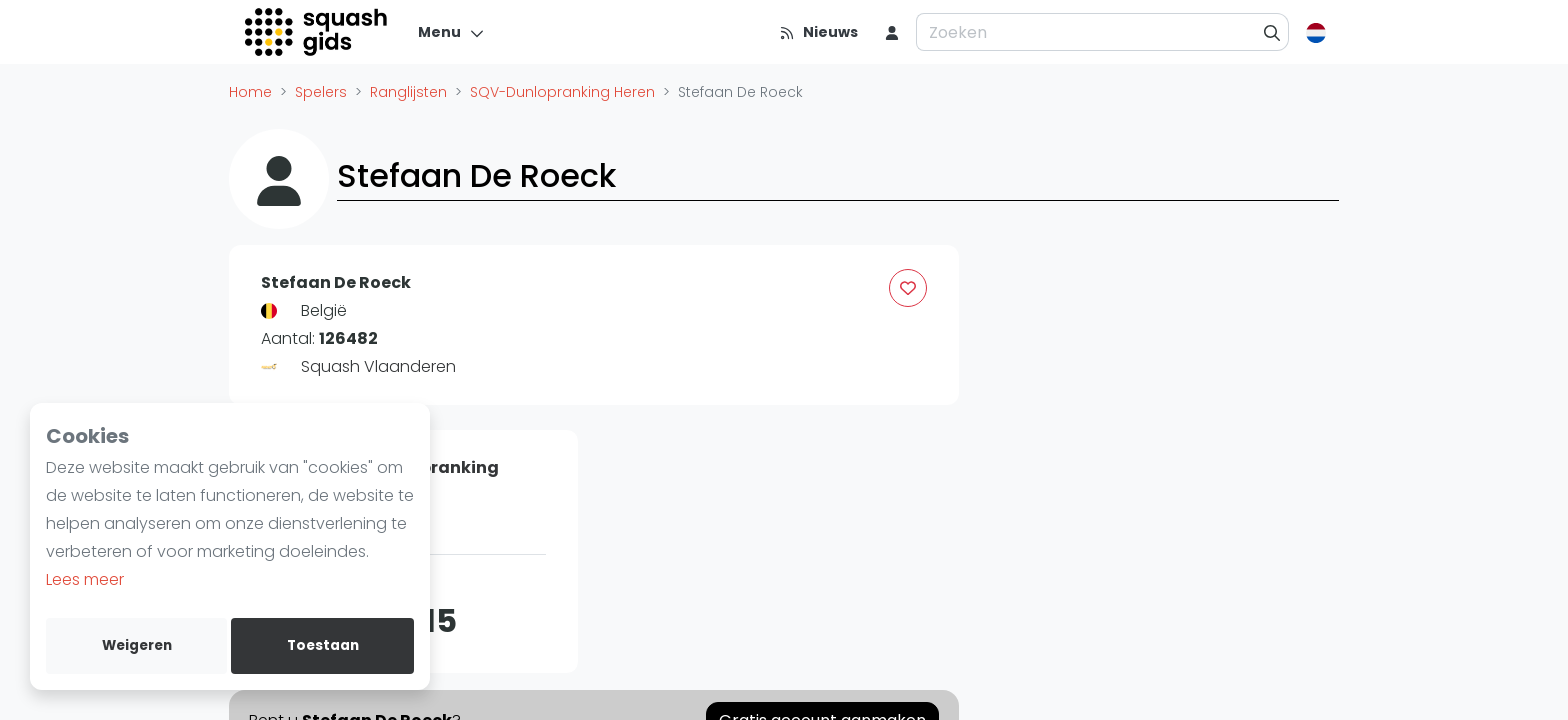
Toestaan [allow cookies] (323, 645)
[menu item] (892, 32)
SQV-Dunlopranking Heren (562, 92)
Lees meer (85, 579)
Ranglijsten (408, 92)
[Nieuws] (818, 32)
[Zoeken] (1272, 32)
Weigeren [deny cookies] (137, 645)
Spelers (321, 92)
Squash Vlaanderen (378, 366)
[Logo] (317, 32)
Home (250, 92)
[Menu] (451, 32)
